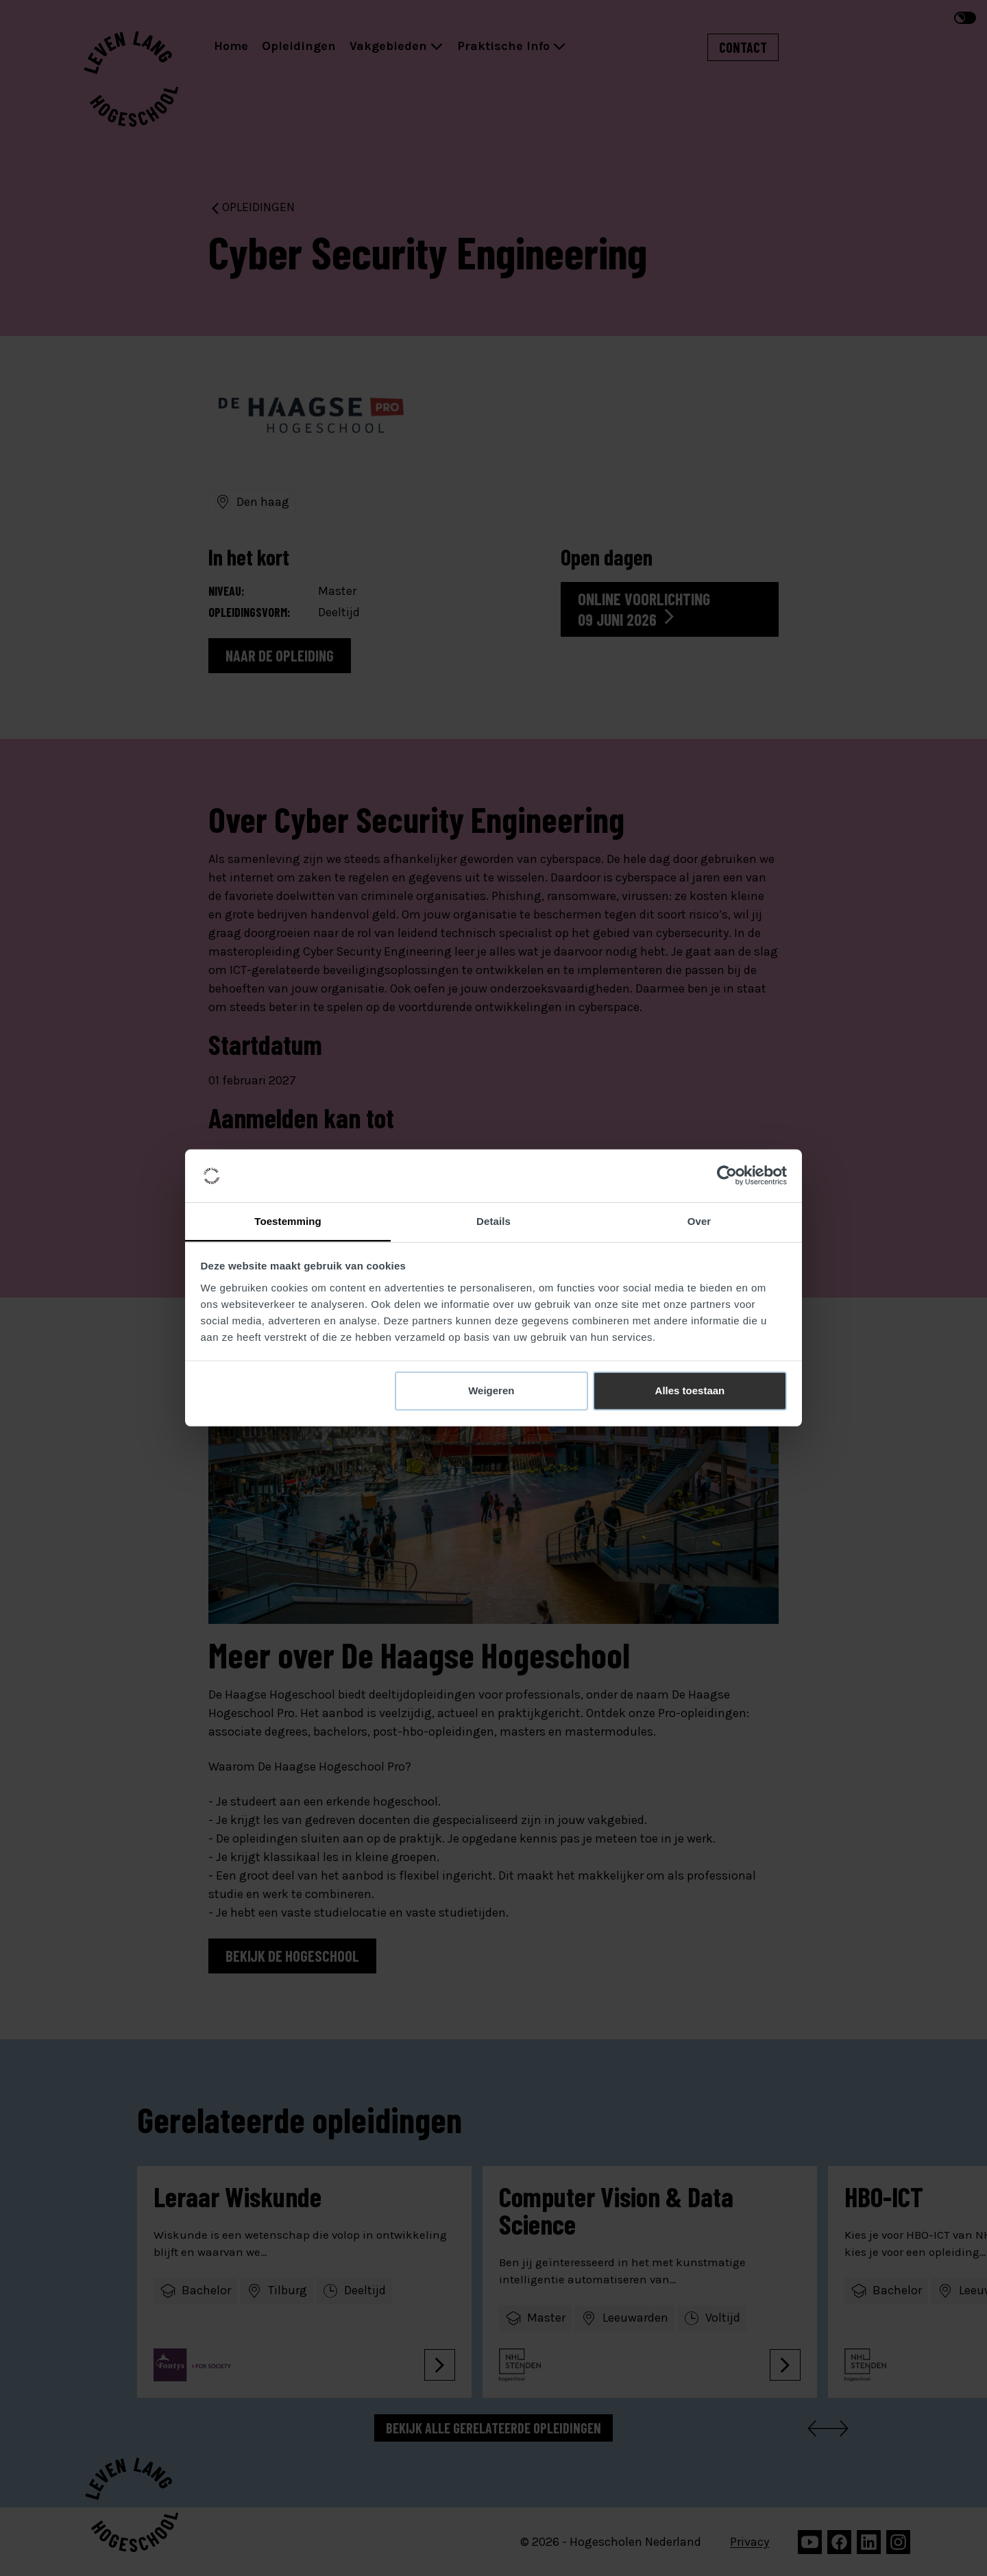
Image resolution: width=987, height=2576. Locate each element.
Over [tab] (699, 1221)
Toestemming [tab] (287, 1221)
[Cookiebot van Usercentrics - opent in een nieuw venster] (727, 1175)
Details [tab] (493, 1221)
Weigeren (491, 1390)
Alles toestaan (690, 1390)
